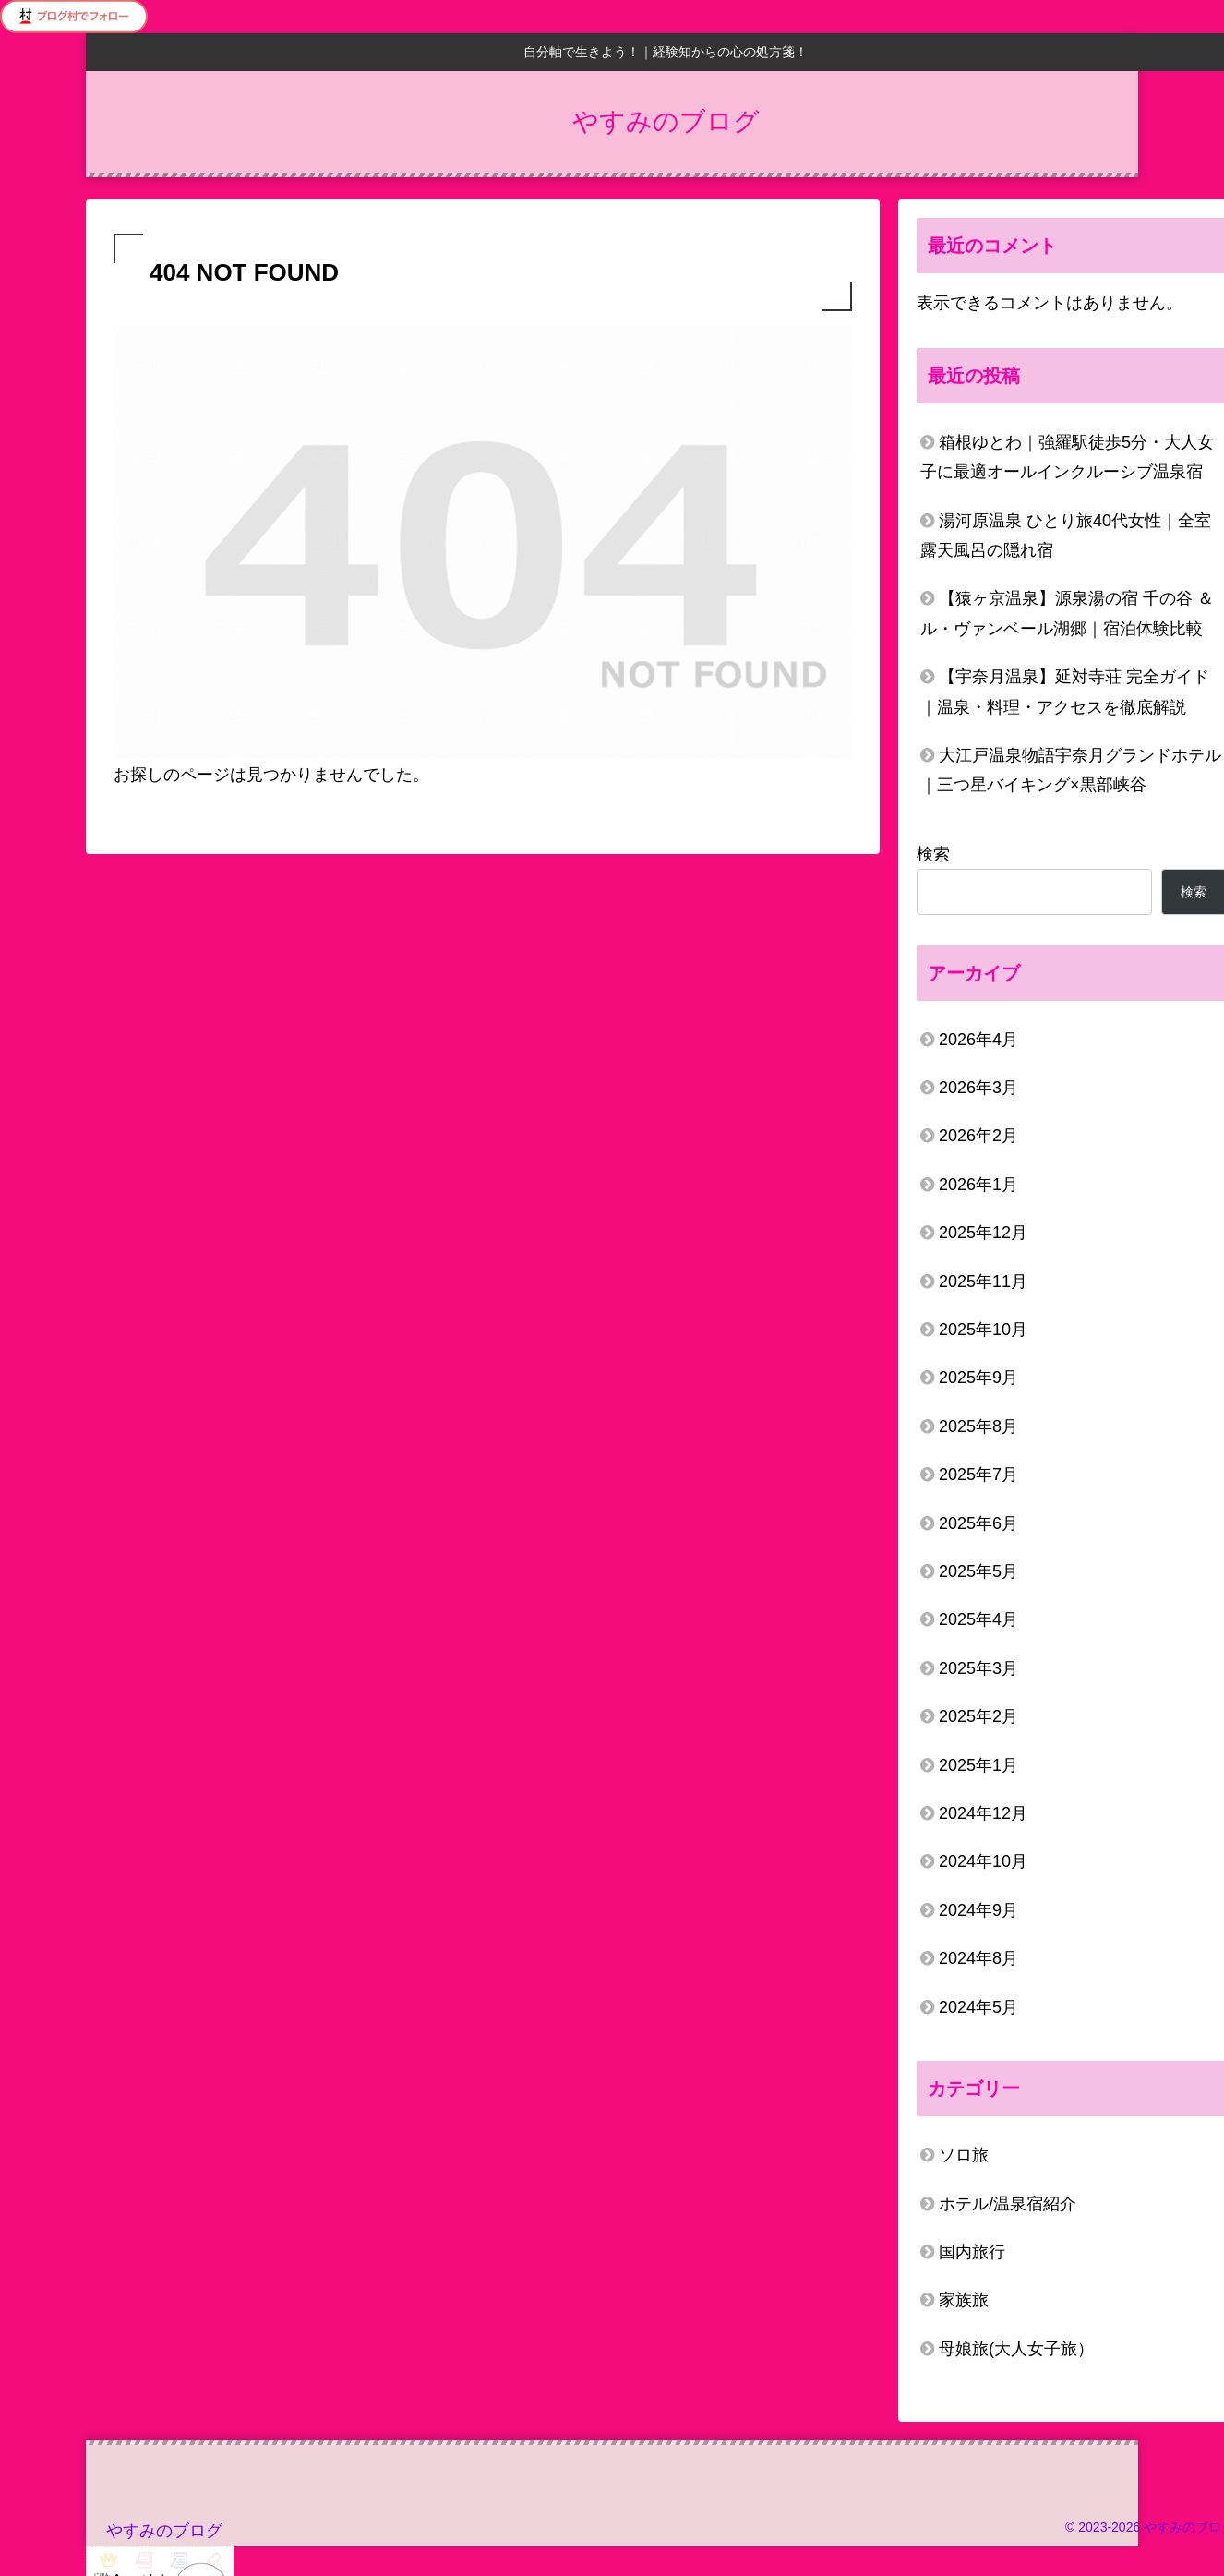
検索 (933, 854)
